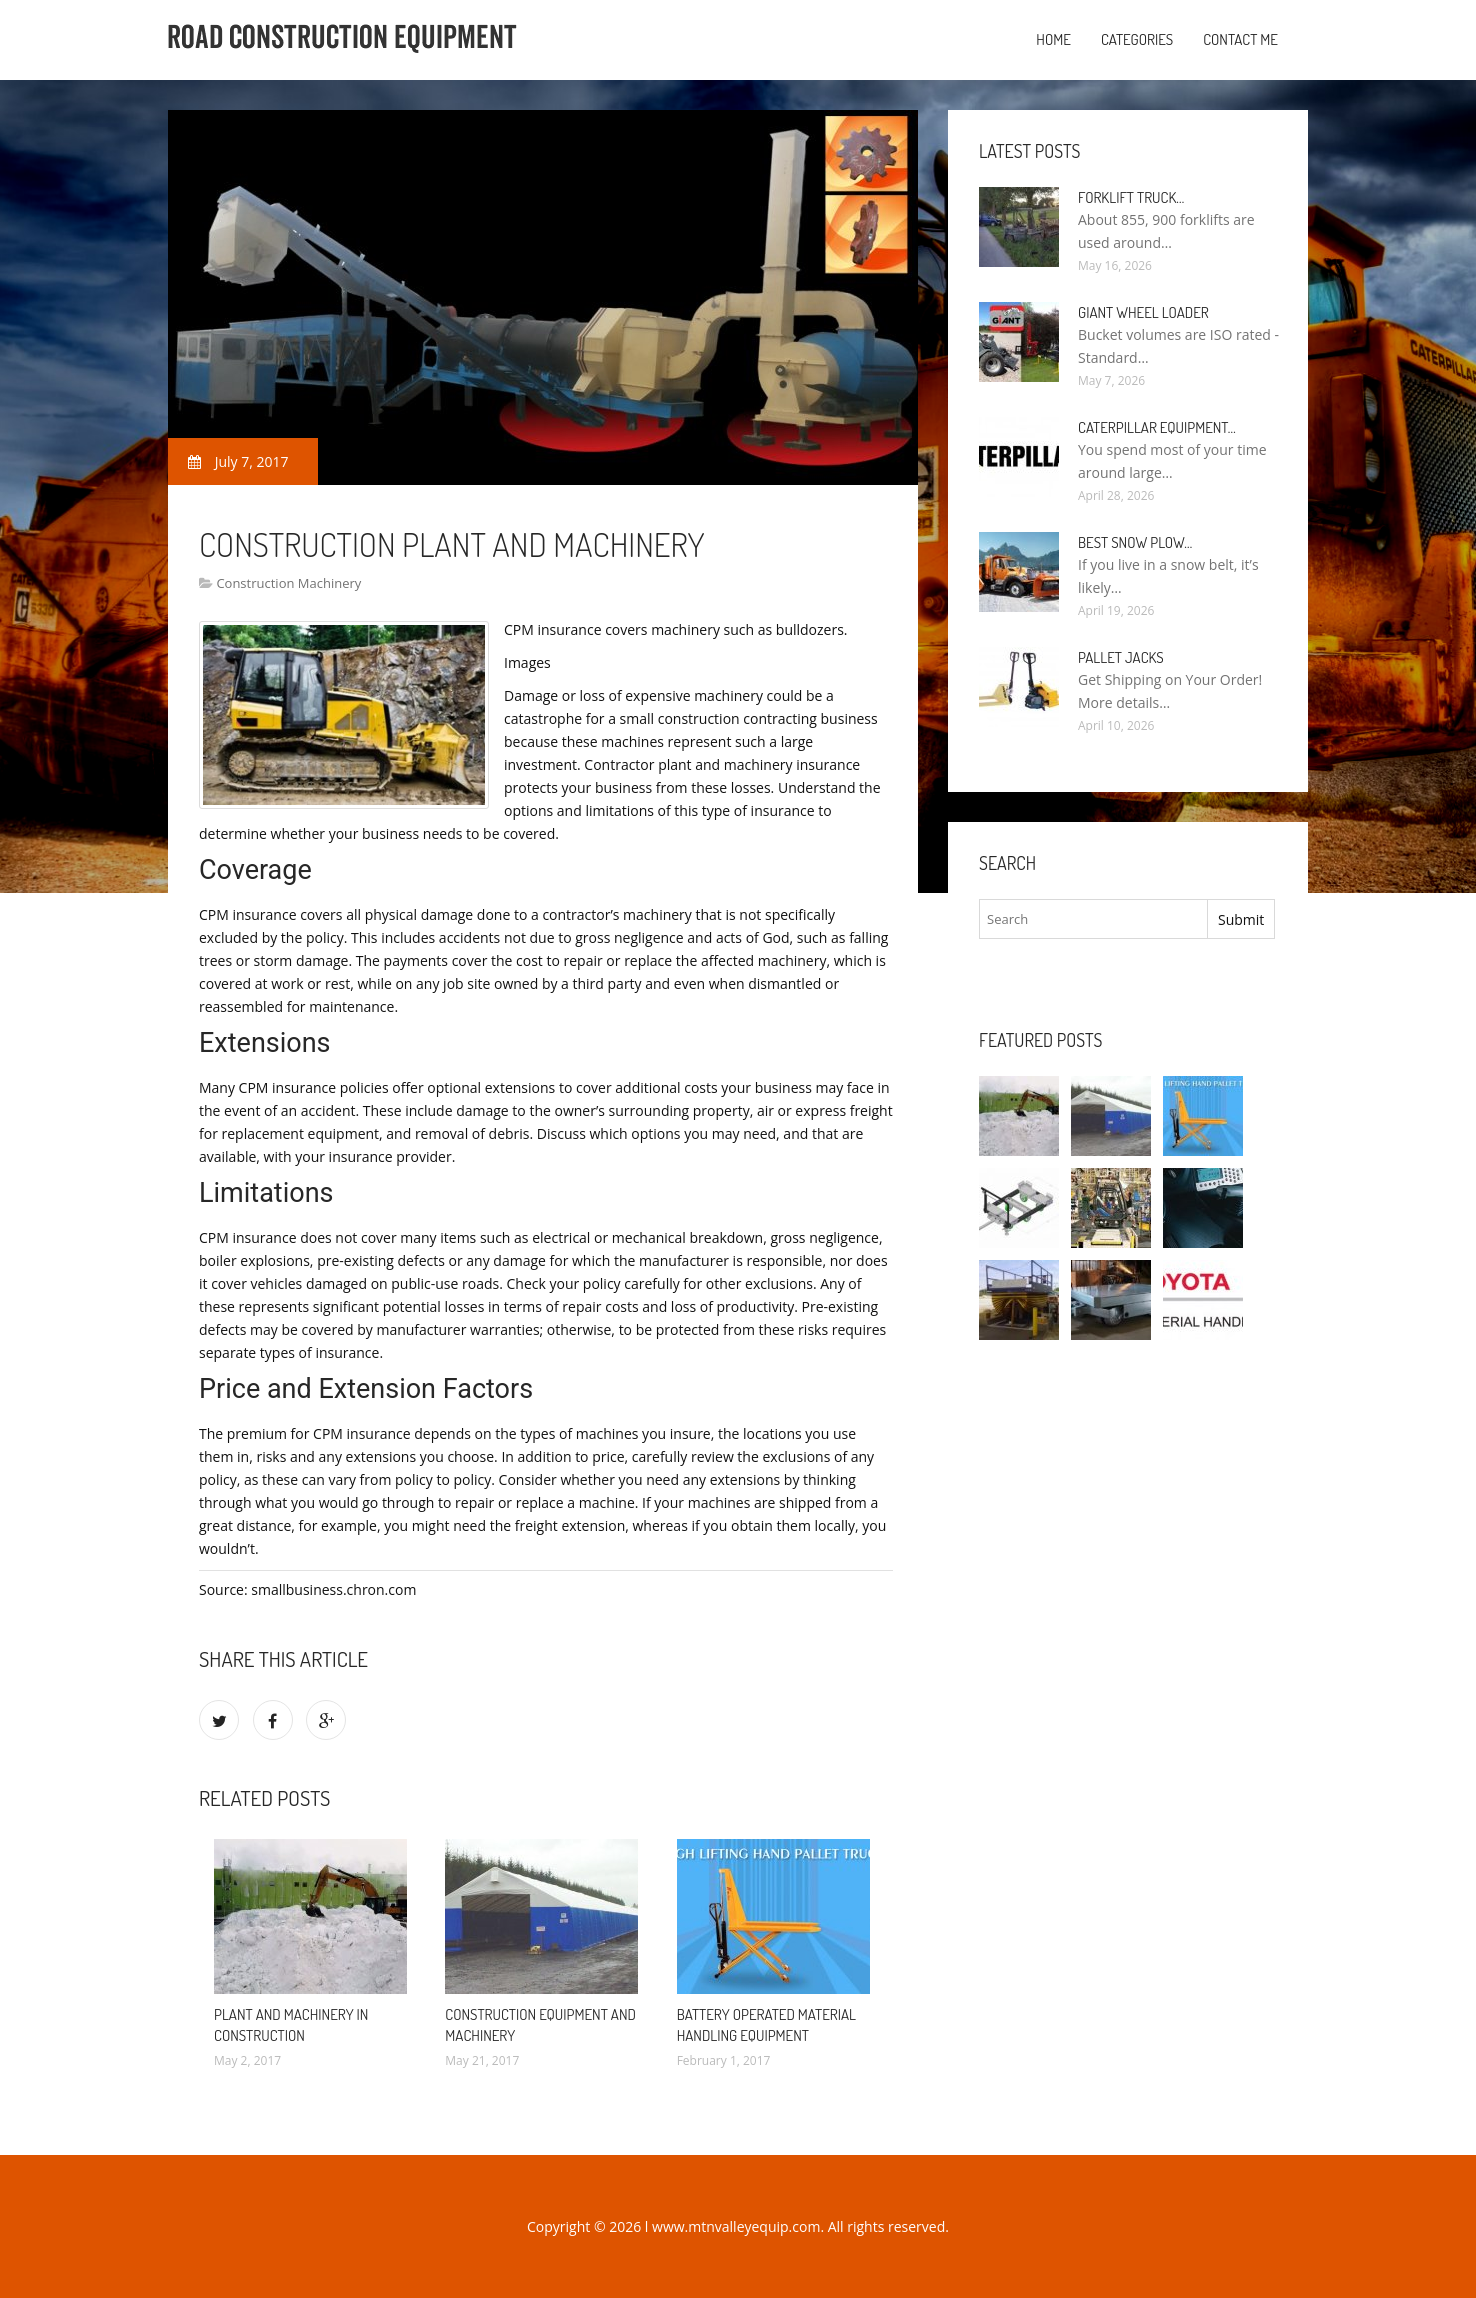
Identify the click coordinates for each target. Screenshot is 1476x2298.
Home (1053, 39)
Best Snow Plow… (1135, 542)
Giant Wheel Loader (1143, 312)
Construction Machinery (288, 583)
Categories (1137, 39)
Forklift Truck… (1131, 197)
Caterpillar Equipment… (1157, 427)
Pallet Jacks (1121, 657)
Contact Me (1240, 39)
